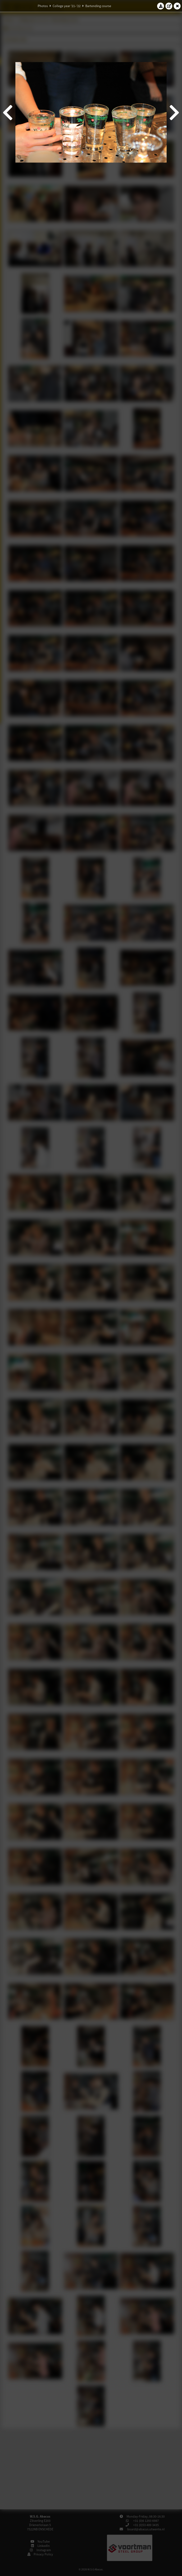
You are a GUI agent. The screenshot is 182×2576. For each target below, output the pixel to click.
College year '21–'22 (67, 6)
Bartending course (98, 6)
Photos (43, 6)
